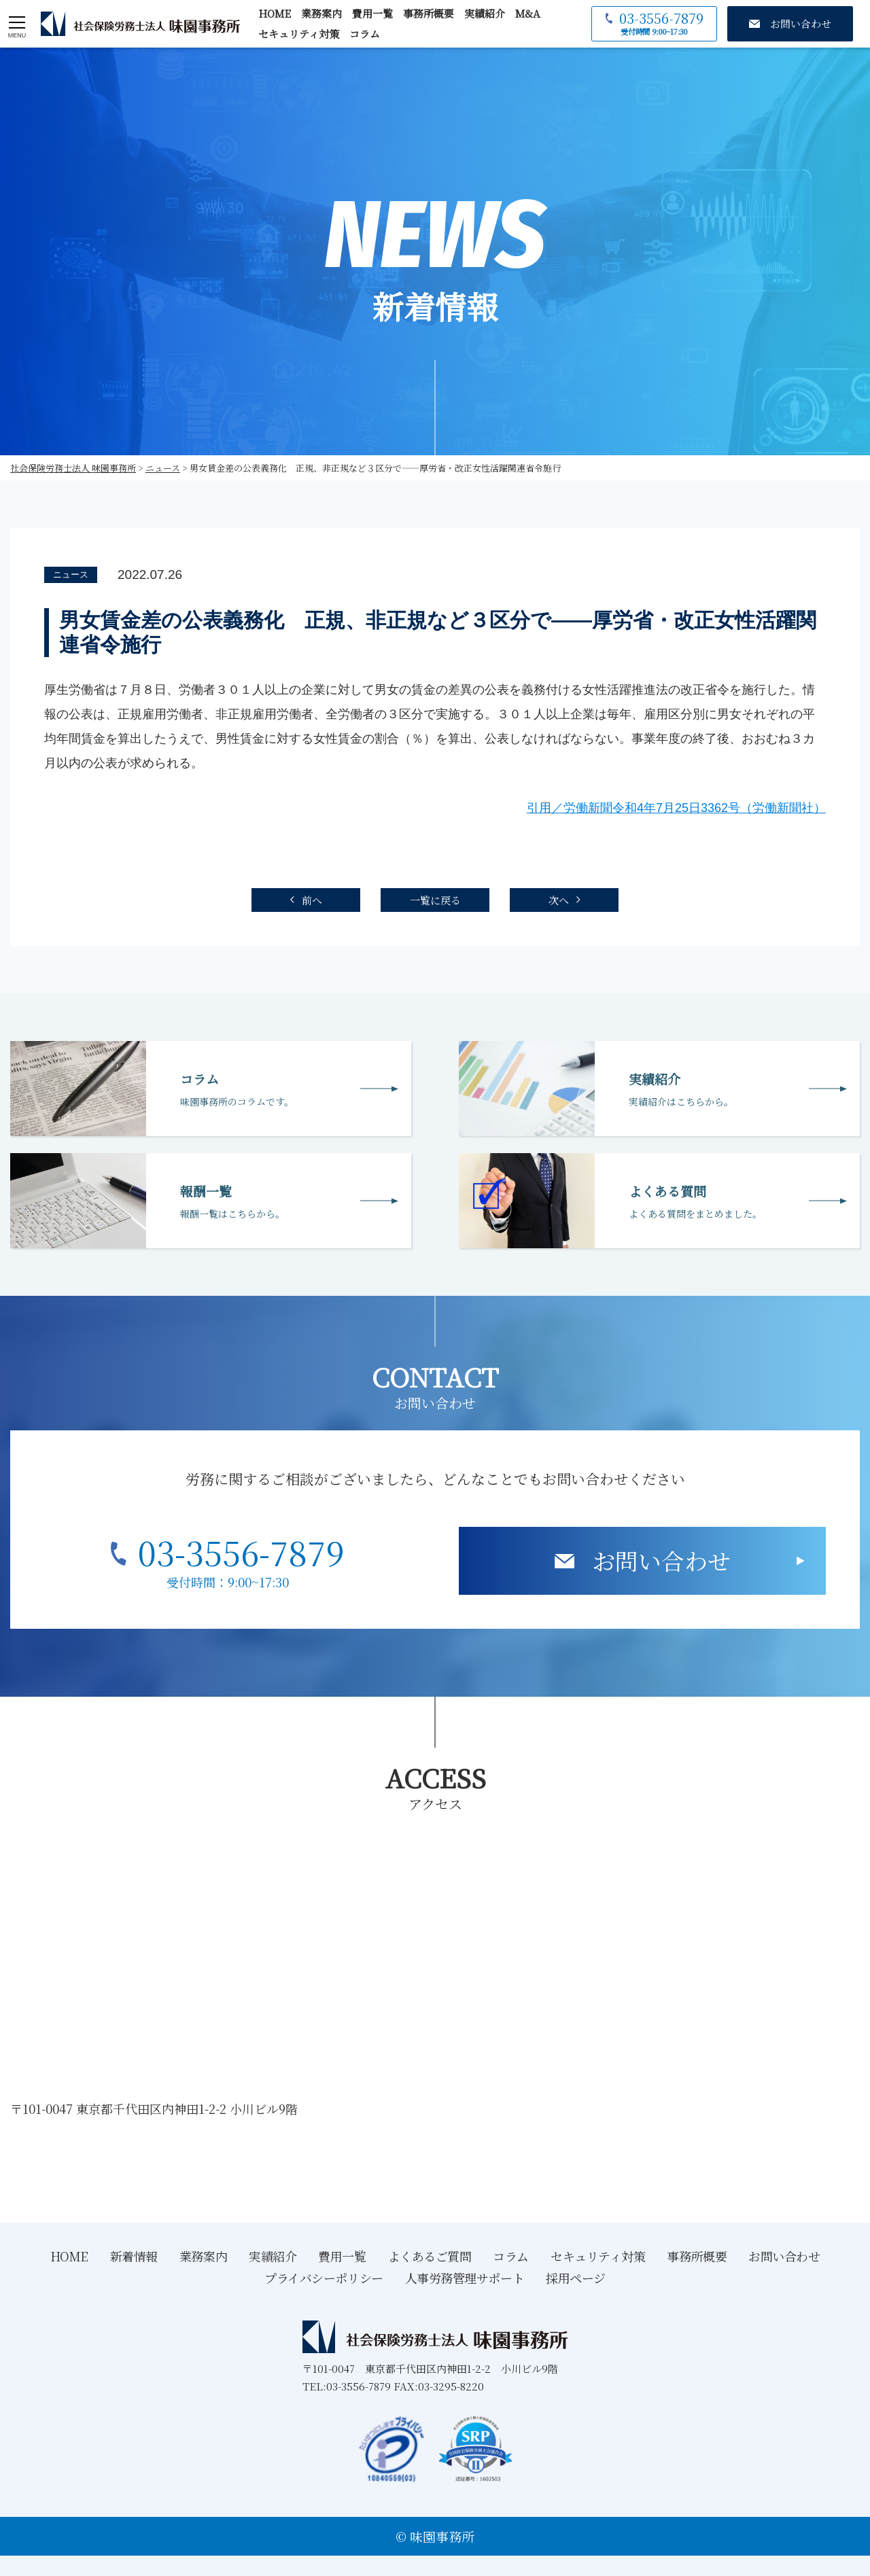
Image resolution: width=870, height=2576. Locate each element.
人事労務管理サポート (465, 2278)
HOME (274, 13)
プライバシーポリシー (323, 2278)
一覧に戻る (435, 900)
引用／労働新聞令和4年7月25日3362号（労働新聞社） (676, 808)
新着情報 (134, 2256)
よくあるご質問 (430, 2256)
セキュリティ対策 (298, 34)
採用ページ (576, 2278)
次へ (559, 900)
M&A (527, 13)
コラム (364, 34)
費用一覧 (372, 13)
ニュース (70, 574)
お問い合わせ (661, 1560)
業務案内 (321, 13)
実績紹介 (484, 13)
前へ (312, 900)
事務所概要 (428, 13)
